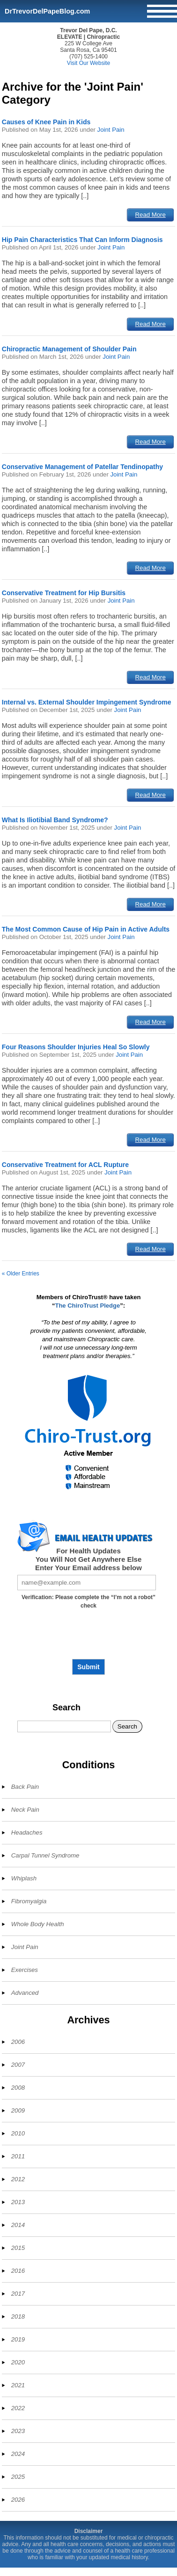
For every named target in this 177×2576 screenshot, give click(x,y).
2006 (18, 2041)
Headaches (27, 1832)
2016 (18, 2270)
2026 (18, 2499)
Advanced (25, 1992)
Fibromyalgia (29, 1901)
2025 (18, 2476)
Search (66, 1707)
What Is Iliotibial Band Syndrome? (55, 820)
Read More (150, 214)
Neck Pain (25, 1809)
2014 (18, 2224)
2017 (18, 2293)
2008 (18, 2087)
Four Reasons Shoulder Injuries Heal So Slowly (76, 1047)
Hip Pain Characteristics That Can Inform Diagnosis (82, 239)
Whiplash (24, 1878)
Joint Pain (111, 129)
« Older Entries (20, 1273)
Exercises (24, 1969)
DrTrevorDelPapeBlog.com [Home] (47, 11)
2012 (18, 2179)
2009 (18, 2110)
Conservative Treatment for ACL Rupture (65, 1164)
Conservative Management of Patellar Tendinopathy (82, 466)
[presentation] (88, 1637)
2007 (18, 2064)
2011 (18, 2156)
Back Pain (25, 1786)
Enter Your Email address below (88, 1568)
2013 (18, 2202)
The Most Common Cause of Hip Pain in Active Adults (86, 929)
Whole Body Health (37, 1924)
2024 (18, 2453)
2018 (18, 2316)
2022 (18, 2408)
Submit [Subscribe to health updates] (88, 1667)
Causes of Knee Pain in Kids (46, 122)
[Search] (64, 1726)
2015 (18, 2247)
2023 (18, 2430)
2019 (18, 2339)
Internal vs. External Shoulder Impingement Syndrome (86, 702)
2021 (18, 2385)
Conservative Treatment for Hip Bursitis (63, 593)
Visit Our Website (88, 63)
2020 (18, 2362)
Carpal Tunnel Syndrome (45, 1855)
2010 (18, 2133)
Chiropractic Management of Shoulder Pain (69, 349)
